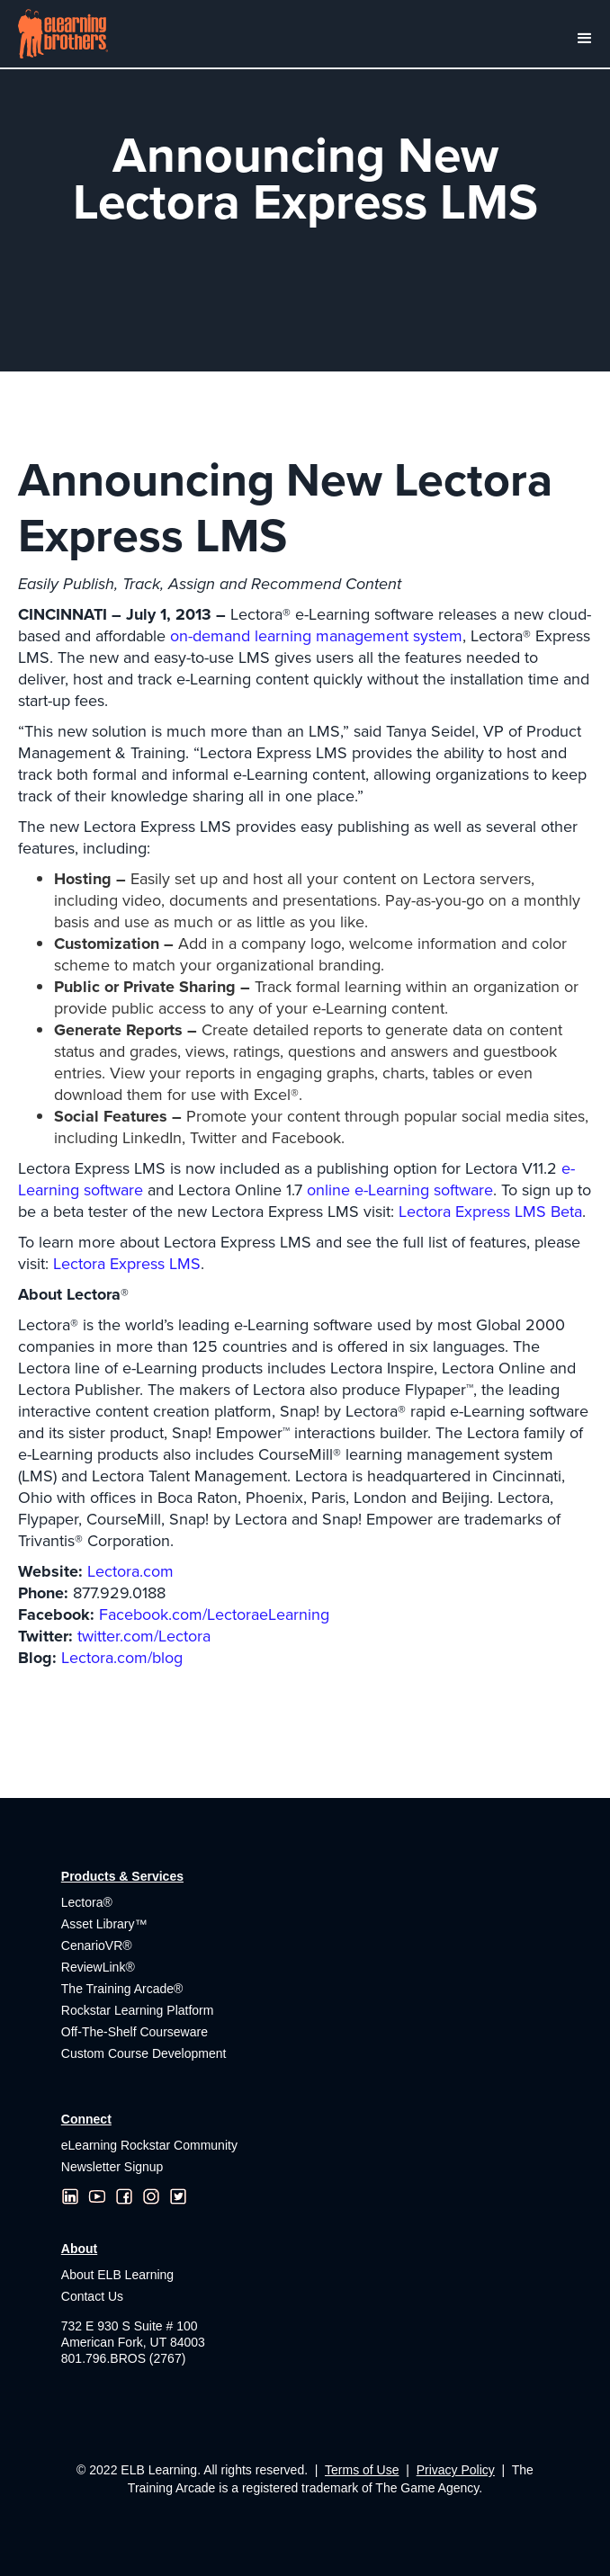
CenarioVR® (96, 1945)
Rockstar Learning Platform (137, 2010)
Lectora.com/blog (122, 1657)
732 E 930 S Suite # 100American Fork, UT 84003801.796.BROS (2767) (133, 2342)
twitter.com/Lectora (144, 1636)
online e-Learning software (400, 1190)
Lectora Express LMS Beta (490, 1211)
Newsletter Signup (112, 2167)
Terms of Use (362, 2470)
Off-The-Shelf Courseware (134, 2032)
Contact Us (92, 2296)
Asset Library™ (104, 1924)
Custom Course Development (144, 2053)
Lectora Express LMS (127, 1263)
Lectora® (86, 1902)
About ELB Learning (117, 2274)
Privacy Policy (456, 2470)
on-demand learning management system (316, 636)
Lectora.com (130, 1571)
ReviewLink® (98, 1967)
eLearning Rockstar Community (149, 2145)
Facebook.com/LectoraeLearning (214, 1614)
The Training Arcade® (122, 1988)
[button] (583, 34)
